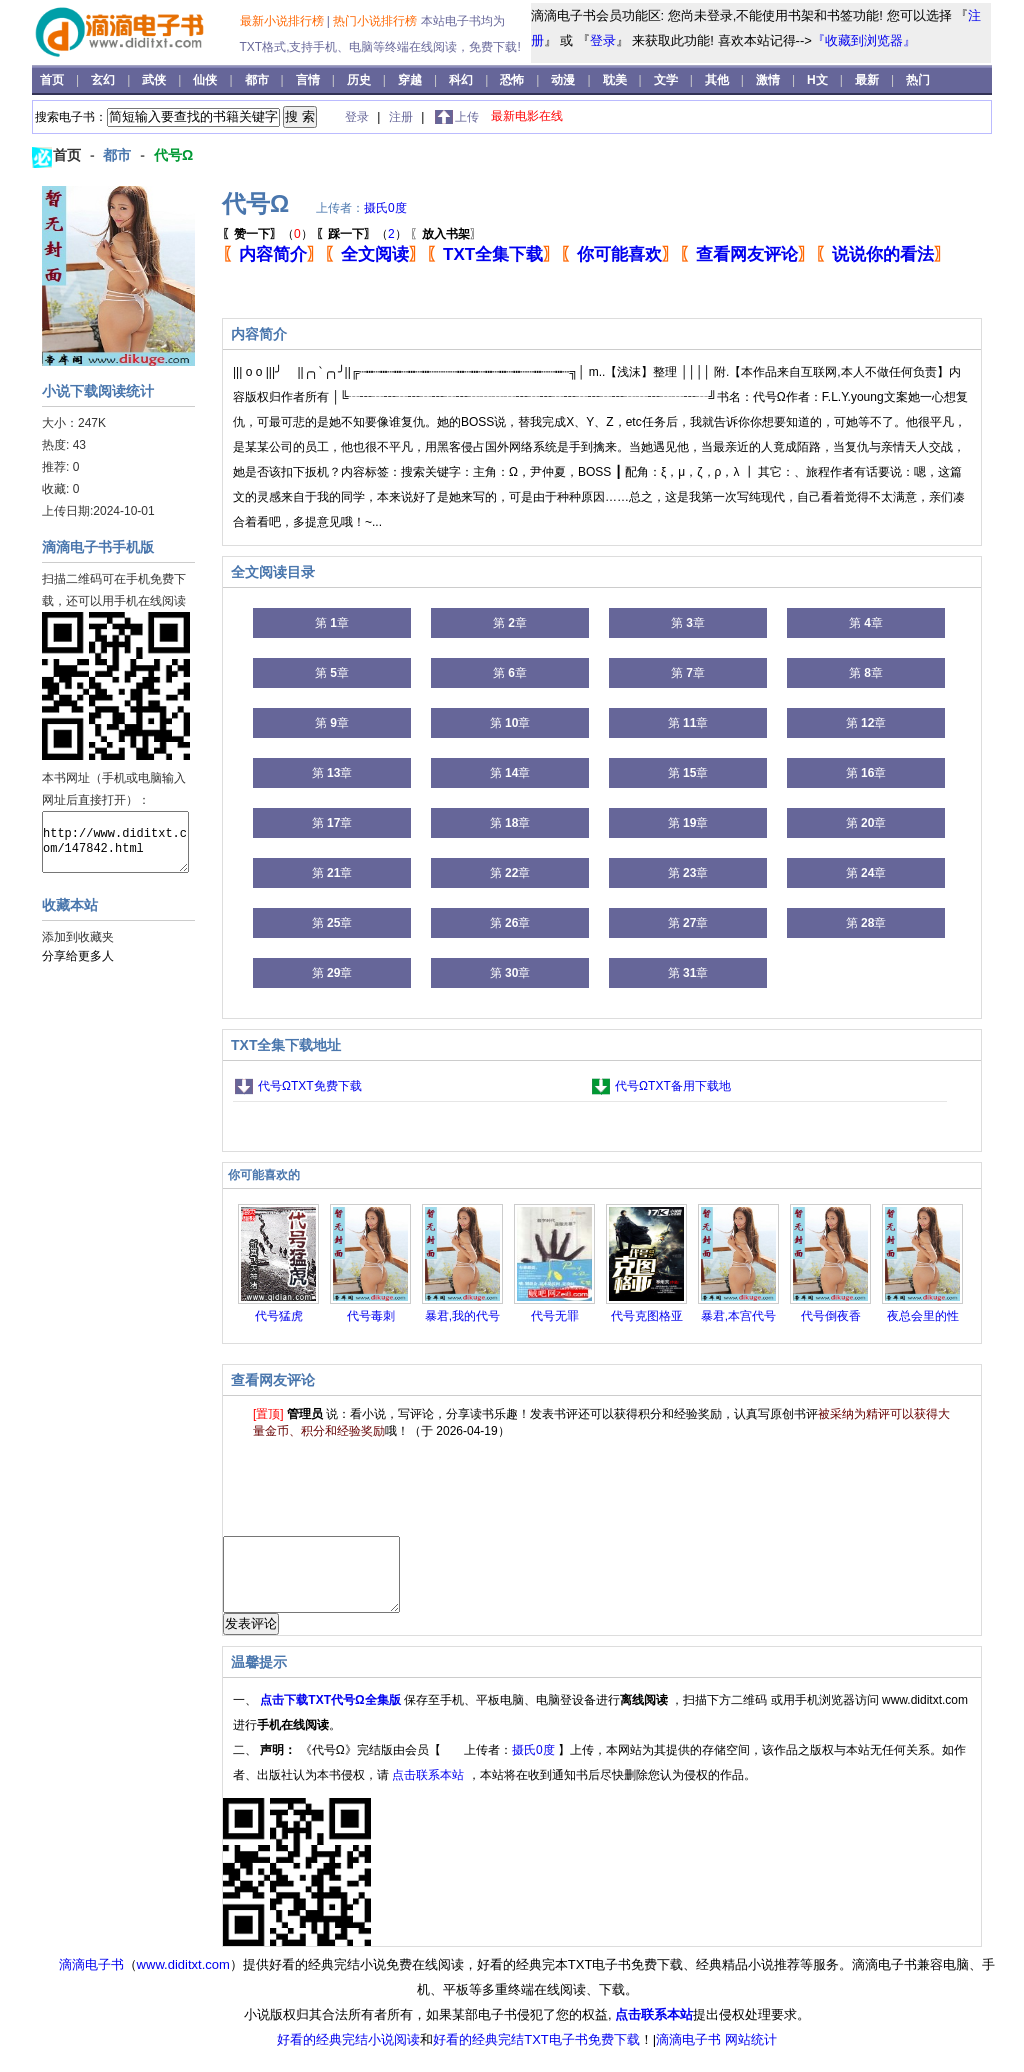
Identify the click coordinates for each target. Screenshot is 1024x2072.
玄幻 (104, 80)
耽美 (616, 80)
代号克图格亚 (647, 1316)
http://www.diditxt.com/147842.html (115, 842)
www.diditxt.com (183, 1979)
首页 (53, 80)
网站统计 (751, 2054)
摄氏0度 (385, 208)
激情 (769, 80)
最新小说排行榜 (283, 21)
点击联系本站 (429, 1790)
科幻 (462, 80)
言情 (309, 80)
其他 (718, 80)
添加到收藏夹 (78, 937)
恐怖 (513, 80)
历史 (360, 80)
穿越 (411, 80)
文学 (667, 80)
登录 (603, 40)
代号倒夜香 (831, 1316)
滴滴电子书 (91, 1979)
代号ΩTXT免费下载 (310, 1086)
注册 (402, 117)
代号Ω (173, 155)
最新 (867, 80)
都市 (258, 80)
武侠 (155, 80)
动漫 (564, 80)
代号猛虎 (279, 1316)
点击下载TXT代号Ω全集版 (332, 1715)
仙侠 (206, 80)
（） (267, 234)
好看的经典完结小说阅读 (348, 2054)
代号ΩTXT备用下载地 (673, 1086)
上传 (467, 117)
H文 (819, 80)
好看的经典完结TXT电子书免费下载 (536, 2054)
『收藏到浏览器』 (864, 40)
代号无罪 (555, 1316)
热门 (918, 80)
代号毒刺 (371, 1316)
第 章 (332, 623)
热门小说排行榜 (376, 21)
